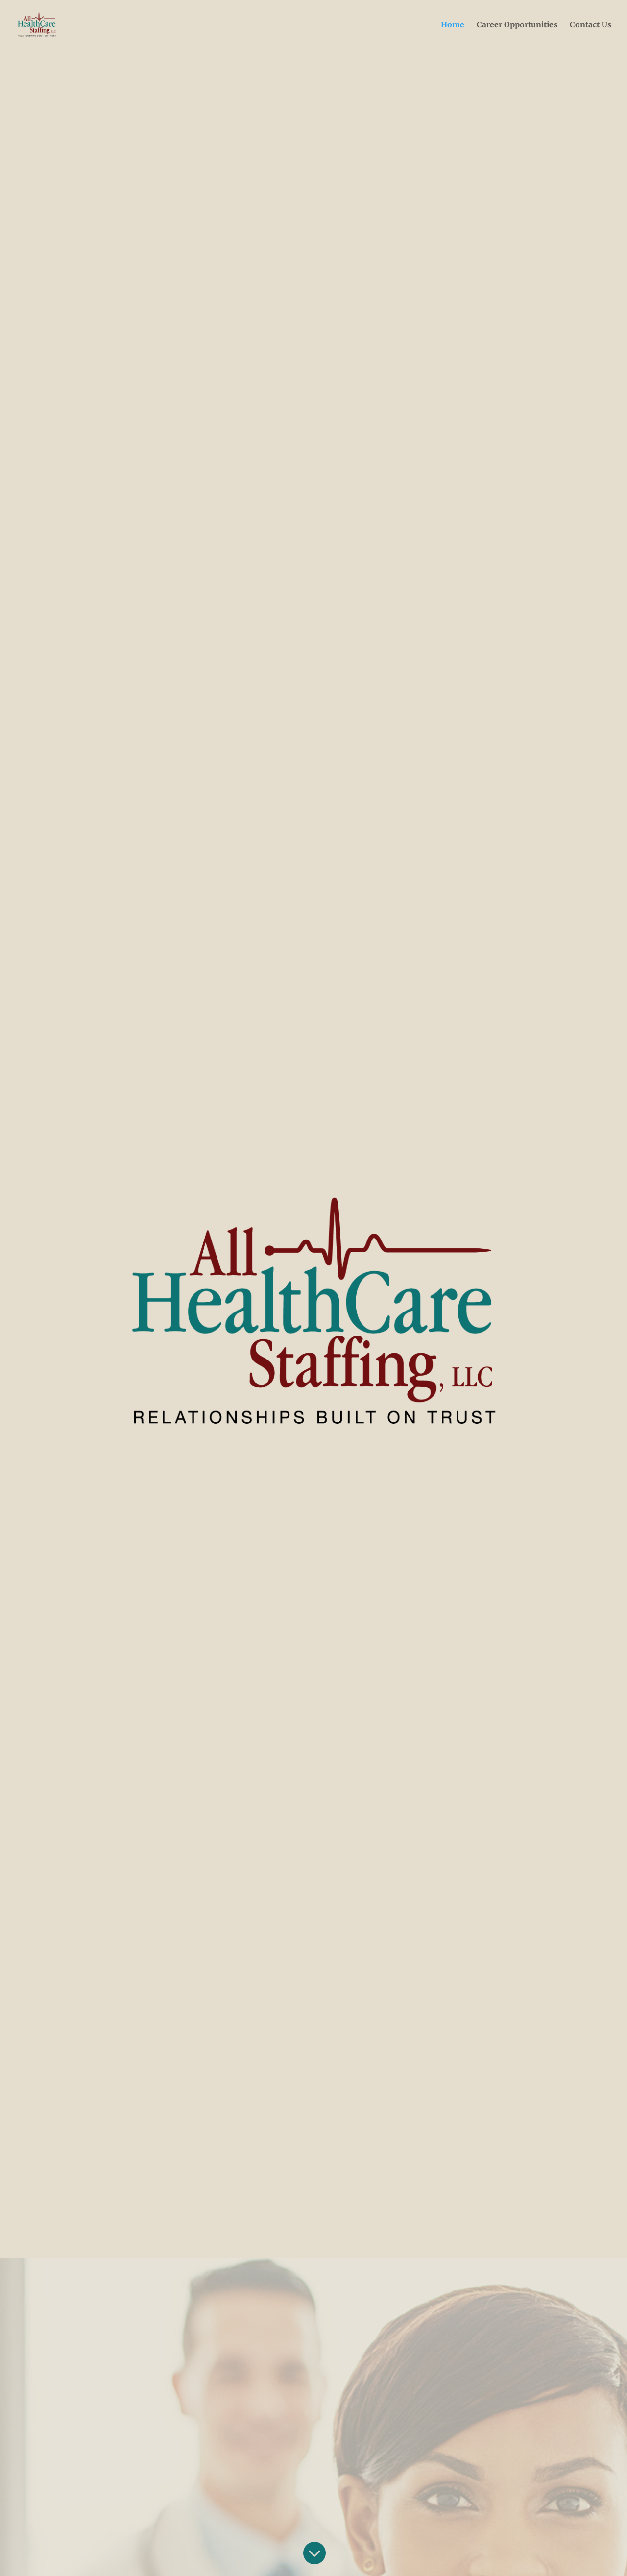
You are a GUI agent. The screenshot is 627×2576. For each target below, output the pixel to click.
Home (452, 25)
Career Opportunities (517, 25)
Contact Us (590, 25)
